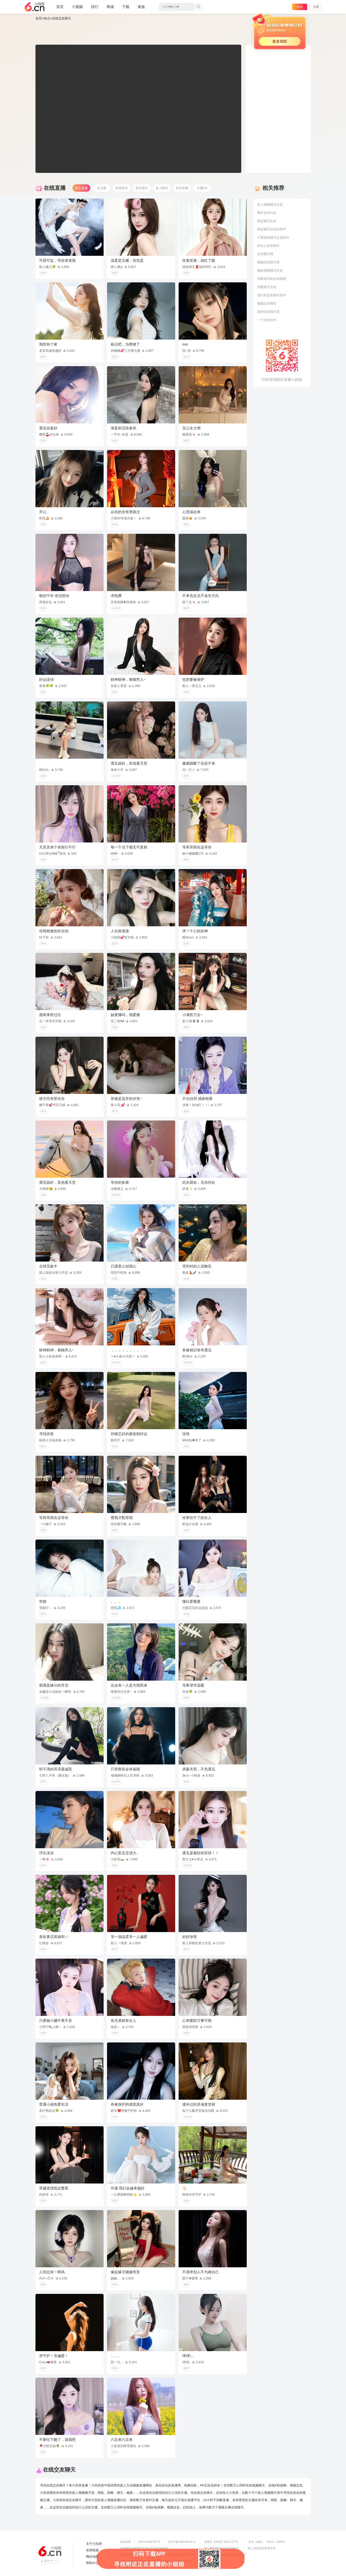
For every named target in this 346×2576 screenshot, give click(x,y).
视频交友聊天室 (268, 262)
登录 (300, 6)
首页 (60, 9)
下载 (125, 7)
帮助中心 (92, 2563)
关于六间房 (94, 2544)
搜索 (198, 7)
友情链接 (92, 2550)
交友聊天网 (265, 254)
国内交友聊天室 (268, 311)
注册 (316, 6)
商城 (110, 9)
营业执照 (125, 2541)
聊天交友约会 (266, 213)
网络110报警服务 (130, 2554)
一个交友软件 (266, 320)
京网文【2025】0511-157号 (221, 2541)
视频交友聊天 (266, 303)
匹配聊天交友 (266, 287)
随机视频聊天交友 (270, 270)
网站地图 (92, 2556)
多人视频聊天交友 (270, 204)
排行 (94, 7)
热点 (47, 18)
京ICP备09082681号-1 (181, 2541)
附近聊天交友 (266, 221)
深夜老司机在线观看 (271, 279)
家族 (141, 9)
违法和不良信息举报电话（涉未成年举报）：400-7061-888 (156, 2561)
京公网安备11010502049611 (221, 2548)
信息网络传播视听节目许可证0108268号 (144, 2548)
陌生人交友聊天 (268, 246)
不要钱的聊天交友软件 (273, 237)
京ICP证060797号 (149, 2541)
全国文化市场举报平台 (181, 2554)
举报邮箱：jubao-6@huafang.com (225, 2554)
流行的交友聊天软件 (271, 295)
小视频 (77, 9)
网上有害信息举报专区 (262, 2548)
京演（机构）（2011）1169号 (266, 2541)
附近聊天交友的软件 (271, 229)
